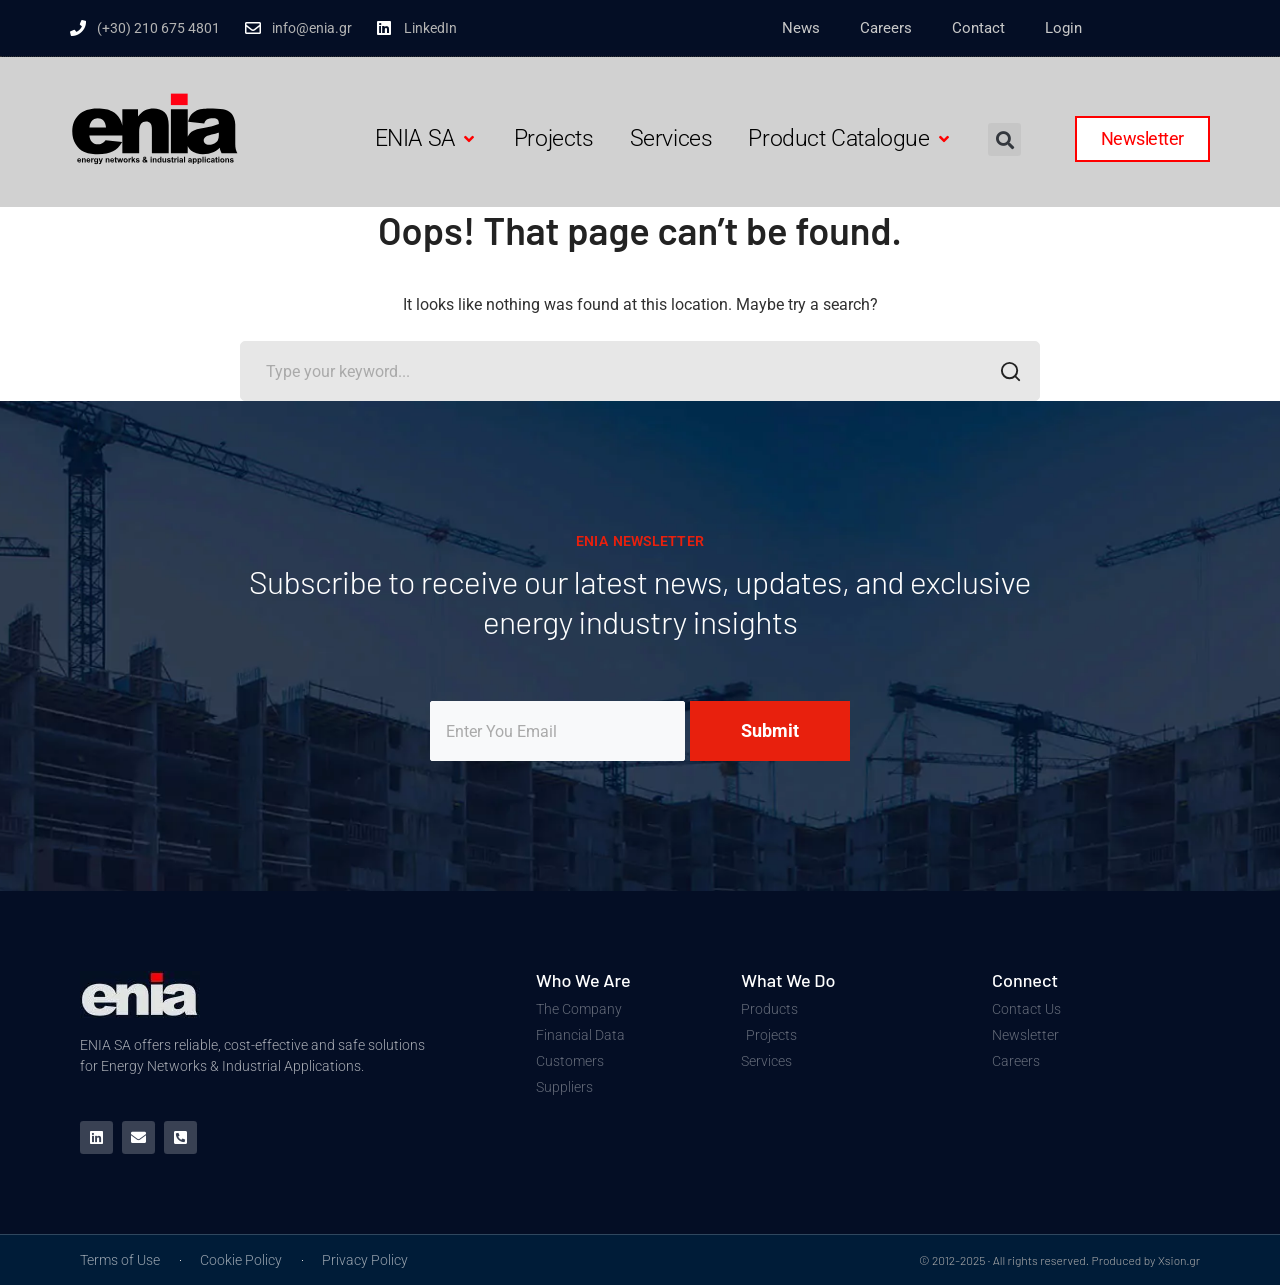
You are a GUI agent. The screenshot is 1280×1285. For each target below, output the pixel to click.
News (801, 28)
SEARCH (1004, 374)
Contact (978, 28)
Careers (886, 28)
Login (1063, 28)
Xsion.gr (1179, 1260)
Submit (770, 730)
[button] (426, 139)
